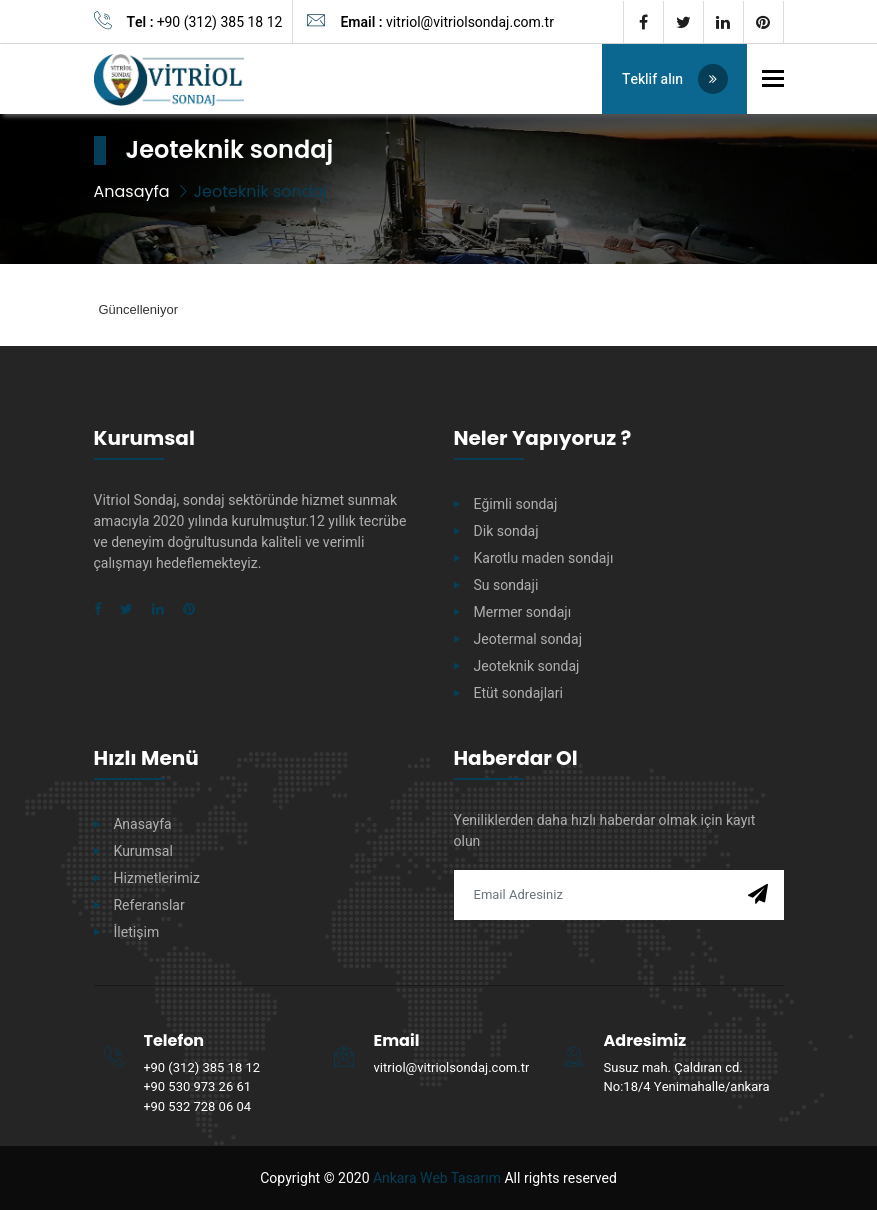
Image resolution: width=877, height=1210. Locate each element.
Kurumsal (143, 851)
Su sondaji (506, 585)
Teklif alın (676, 79)
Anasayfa (132, 191)
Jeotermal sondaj (528, 639)
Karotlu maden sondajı (544, 558)
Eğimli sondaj (516, 504)
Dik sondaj (506, 531)
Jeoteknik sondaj (527, 666)
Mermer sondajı (523, 612)
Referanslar (149, 905)
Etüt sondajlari (519, 693)
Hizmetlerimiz (157, 878)
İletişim (137, 932)
